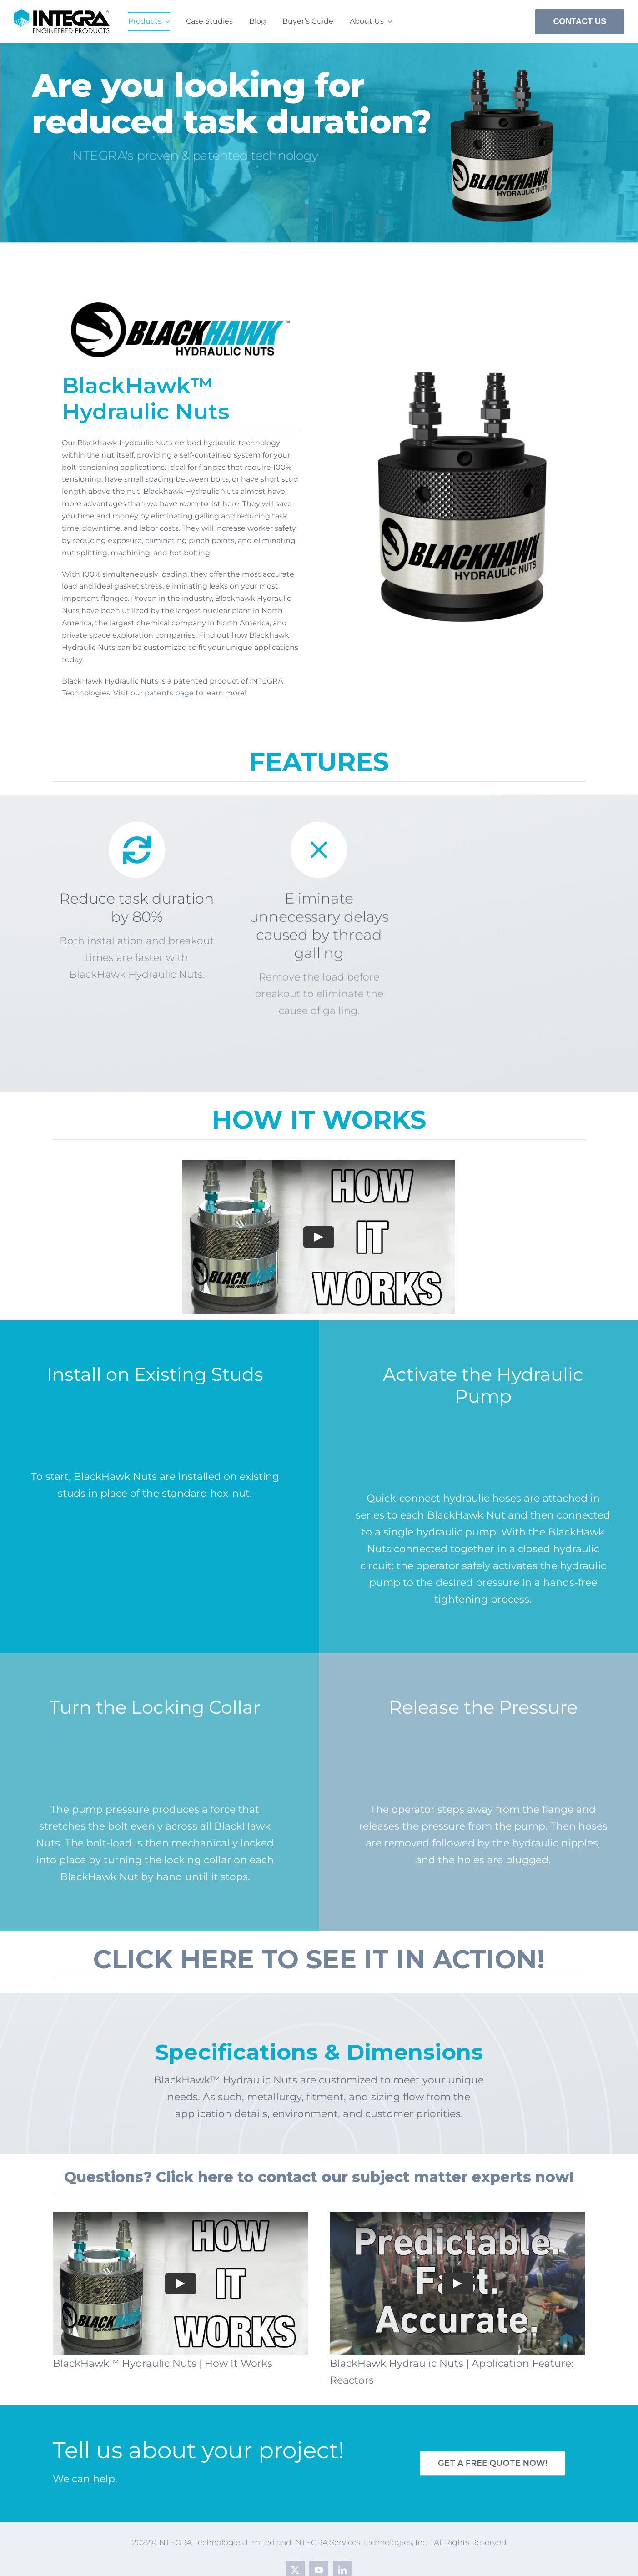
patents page (169, 693)
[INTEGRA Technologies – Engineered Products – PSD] (62, 14)
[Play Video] (318, 1237)
